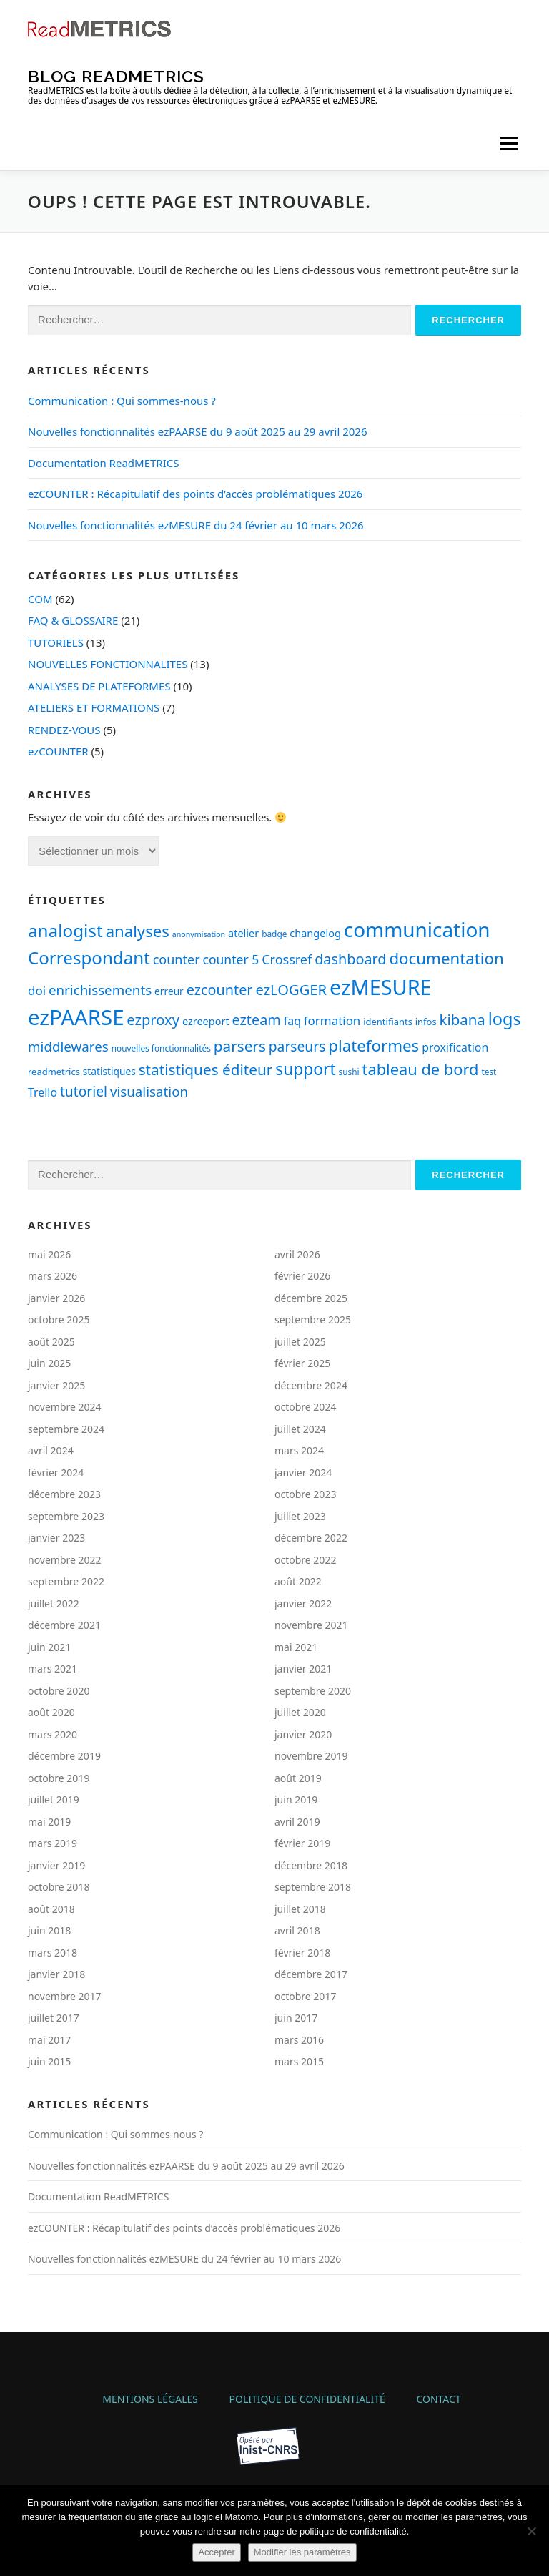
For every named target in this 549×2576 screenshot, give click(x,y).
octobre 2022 (305, 1560)
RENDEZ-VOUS (64, 730)
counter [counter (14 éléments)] (176, 959)
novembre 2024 (65, 1407)
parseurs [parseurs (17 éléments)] (297, 1046)
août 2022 (298, 1581)
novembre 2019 (311, 1756)
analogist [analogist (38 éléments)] (65, 930)
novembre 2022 (65, 1560)
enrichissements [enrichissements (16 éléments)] (100, 990)
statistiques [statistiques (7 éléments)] (109, 1071)
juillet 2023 (300, 1516)
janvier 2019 (56, 1865)
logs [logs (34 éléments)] (504, 1018)
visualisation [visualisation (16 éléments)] (149, 1091)
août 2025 (51, 1341)
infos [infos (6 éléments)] (426, 1021)
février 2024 (56, 1472)
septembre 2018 (312, 1887)
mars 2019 (52, 1843)
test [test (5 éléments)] (488, 1071)
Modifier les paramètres (302, 2552)
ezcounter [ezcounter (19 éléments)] (220, 989)
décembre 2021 (64, 1625)
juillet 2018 (300, 1909)
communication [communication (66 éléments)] (417, 929)
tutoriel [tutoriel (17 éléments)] (83, 1091)
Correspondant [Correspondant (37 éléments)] (89, 957)
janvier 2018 (56, 1974)
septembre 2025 (312, 1319)
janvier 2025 (56, 1385)
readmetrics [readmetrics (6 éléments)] (54, 1071)
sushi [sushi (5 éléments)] (349, 1071)
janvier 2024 (303, 1472)
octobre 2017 (305, 1996)
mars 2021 (52, 1668)
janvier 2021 (303, 1668)
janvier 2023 (56, 1537)
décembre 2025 (310, 1298)
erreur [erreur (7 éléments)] (169, 991)
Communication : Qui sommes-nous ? (122, 400)
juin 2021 (49, 1647)
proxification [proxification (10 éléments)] (455, 1047)
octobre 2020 (58, 1691)
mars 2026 (52, 1276)
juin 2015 (49, 2061)
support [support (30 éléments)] (305, 1069)
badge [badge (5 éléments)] (274, 933)
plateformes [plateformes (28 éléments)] (373, 1045)
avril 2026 (297, 1254)
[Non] (531, 2531)
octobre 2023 (305, 1494)
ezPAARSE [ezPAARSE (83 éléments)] (76, 1017)
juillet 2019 (53, 1799)
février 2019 (302, 1843)
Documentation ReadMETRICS (103, 463)
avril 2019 (297, 1821)
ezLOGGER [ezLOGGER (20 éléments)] (291, 989)
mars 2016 (299, 2040)
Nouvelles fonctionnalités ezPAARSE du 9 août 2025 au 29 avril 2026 (197, 431)
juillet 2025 (300, 1341)
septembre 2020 (312, 1691)
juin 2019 (295, 1799)
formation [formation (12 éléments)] (332, 1020)
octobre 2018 (58, 1887)
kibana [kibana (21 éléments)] (462, 1019)
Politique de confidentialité (307, 2399)
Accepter (216, 2552)
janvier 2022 (303, 1603)
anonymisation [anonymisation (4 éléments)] (198, 934)
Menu (508, 143)
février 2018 (302, 1952)
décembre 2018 (310, 1865)
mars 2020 (52, 1734)
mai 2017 (49, 2040)
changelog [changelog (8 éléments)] (315, 933)
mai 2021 (295, 1647)
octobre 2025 (58, 1319)
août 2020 (51, 1712)
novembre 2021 (311, 1625)
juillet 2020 (300, 1712)
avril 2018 (297, 1930)
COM (40, 599)
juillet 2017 (53, 2017)
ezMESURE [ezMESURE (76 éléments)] (381, 987)
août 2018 (51, 1909)
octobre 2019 (58, 1778)
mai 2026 (49, 1254)
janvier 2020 (303, 1734)
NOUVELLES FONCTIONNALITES (107, 664)
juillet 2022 (53, 1603)
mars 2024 (299, 1450)
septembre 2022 (66, 1581)
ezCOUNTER (58, 751)
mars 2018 (52, 1952)
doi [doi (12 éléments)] (37, 990)
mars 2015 (299, 2061)
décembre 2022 (310, 1537)
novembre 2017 (65, 1996)
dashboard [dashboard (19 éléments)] (350, 959)
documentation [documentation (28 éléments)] (446, 958)
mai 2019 (49, 1821)
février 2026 (302, 1276)
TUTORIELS (56, 642)
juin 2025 (49, 1363)
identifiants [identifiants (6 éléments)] (387, 1021)
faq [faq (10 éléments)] (292, 1021)
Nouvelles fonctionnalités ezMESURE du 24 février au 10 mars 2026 (196, 525)
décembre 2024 (310, 1385)
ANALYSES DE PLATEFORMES (99, 686)
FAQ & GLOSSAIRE (73, 620)
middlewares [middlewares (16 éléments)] (68, 1046)
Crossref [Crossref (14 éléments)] (287, 959)
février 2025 (302, 1363)
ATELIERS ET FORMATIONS (93, 707)
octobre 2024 (305, 1407)
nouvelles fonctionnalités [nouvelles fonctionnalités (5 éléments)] (161, 1048)
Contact (438, 2399)
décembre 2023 (64, 1494)
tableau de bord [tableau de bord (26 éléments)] (420, 1069)
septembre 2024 (66, 1429)
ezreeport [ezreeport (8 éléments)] (205, 1021)
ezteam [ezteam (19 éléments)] (256, 1019)
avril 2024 (51, 1450)
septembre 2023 (66, 1516)
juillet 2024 (300, 1429)
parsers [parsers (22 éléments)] (240, 1046)
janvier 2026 (56, 1298)
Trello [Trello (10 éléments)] (42, 1092)
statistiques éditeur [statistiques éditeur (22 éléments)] (206, 1069)
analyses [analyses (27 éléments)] (137, 930)
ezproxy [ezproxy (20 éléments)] (153, 1019)
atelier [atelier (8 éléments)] (243, 933)
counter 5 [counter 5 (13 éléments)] (230, 959)
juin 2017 (295, 2017)
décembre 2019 (64, 1756)
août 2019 (298, 1778)
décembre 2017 (310, 1974)
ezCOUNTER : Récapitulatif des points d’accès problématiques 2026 (195, 493)
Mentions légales (150, 2399)
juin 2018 (49, 1930)
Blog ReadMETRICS (116, 75)
